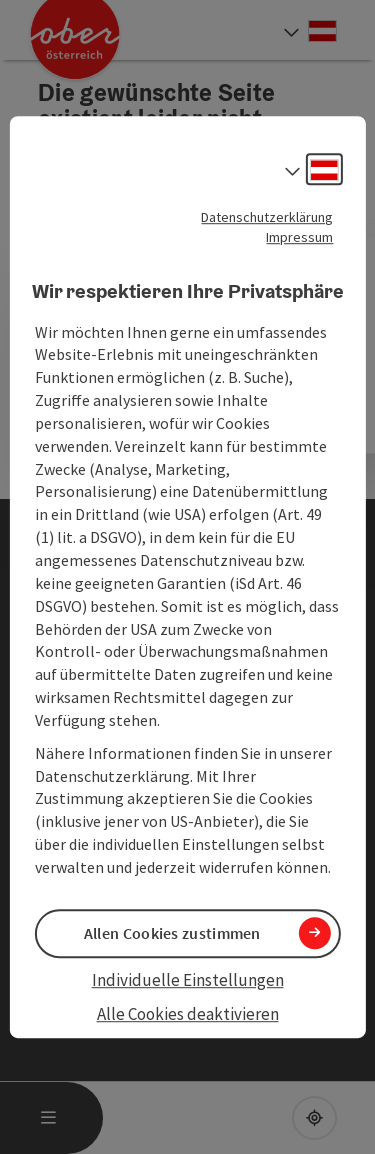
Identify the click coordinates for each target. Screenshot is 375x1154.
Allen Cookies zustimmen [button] (172, 933)
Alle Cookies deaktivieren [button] (188, 1015)
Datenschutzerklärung (267, 217)
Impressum (299, 237)
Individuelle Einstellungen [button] (188, 980)
